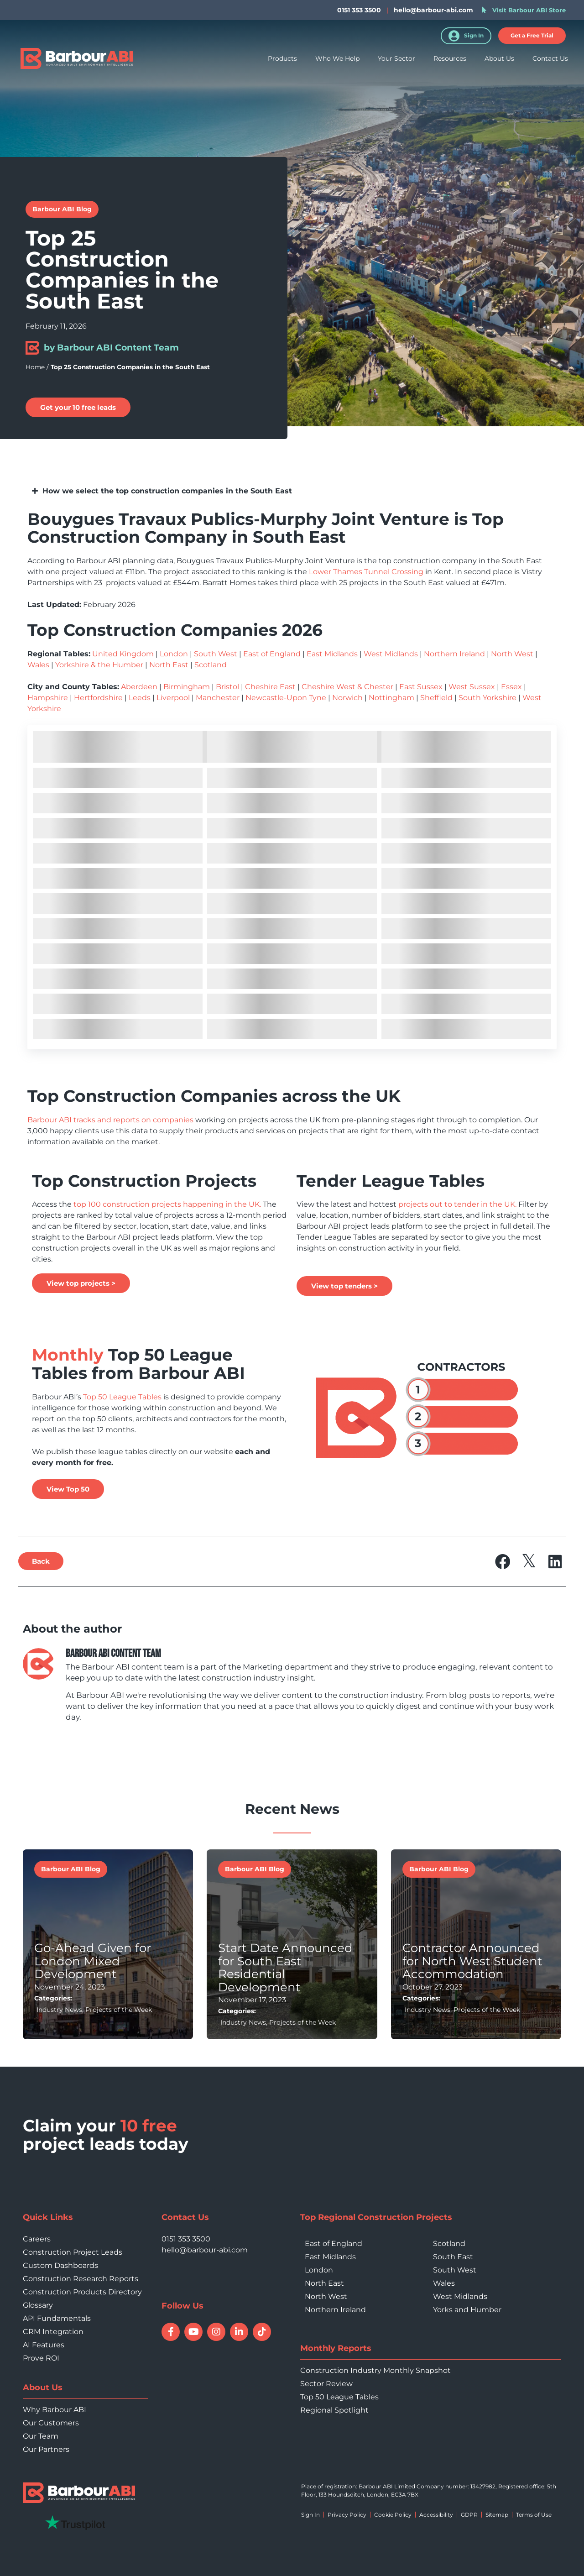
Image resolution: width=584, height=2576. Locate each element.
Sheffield (436, 697)
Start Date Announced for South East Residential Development (285, 1968)
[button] (532, 35)
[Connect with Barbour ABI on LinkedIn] (239, 2332)
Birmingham (186, 686)
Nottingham (391, 697)
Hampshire (47, 697)
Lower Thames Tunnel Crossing (366, 571)
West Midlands (391, 653)
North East (168, 664)
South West (215, 653)
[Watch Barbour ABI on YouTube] (193, 2332)
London (174, 653)
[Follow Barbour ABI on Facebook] (171, 2332)
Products (282, 58)
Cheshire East (270, 686)
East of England (272, 653)
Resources (449, 58)
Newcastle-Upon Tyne (285, 697)
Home (35, 367)
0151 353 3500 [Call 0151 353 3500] (186, 2239)
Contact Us (550, 58)
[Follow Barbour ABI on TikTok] (262, 2332)
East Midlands (332, 653)
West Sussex (471, 686)
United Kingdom (123, 653)
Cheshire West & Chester (347, 686)
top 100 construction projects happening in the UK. (166, 1204)
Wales (38, 664)
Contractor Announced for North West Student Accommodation (472, 1961)
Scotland (210, 664)
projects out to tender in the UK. (457, 1204)
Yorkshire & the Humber (99, 664)
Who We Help (337, 58)
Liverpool (173, 697)
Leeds (140, 697)
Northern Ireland (454, 653)
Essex (511, 686)
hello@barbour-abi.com (433, 10)
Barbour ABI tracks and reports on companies (110, 1119)
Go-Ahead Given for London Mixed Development (92, 1961)
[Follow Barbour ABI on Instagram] (216, 2332)
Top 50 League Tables (121, 1397)
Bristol (227, 686)
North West (512, 653)
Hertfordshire (98, 697)
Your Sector (396, 58)
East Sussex (421, 686)
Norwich (347, 697)
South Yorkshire (487, 697)
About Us (499, 58)
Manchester (218, 697)
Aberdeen (139, 686)
